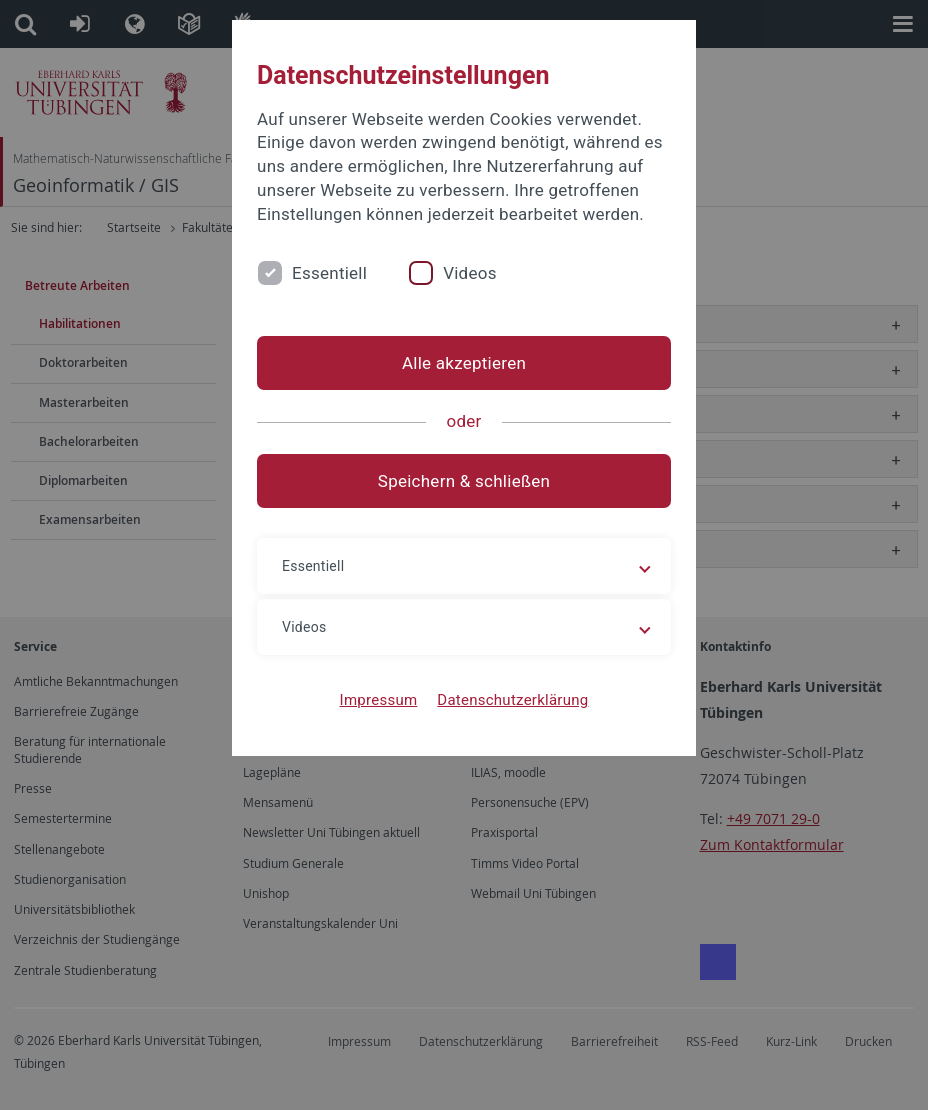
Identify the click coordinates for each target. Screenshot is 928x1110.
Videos (470, 273)
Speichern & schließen (464, 481)
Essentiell (329, 273)
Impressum (379, 700)
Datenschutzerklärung (512, 700)
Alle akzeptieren (464, 363)
